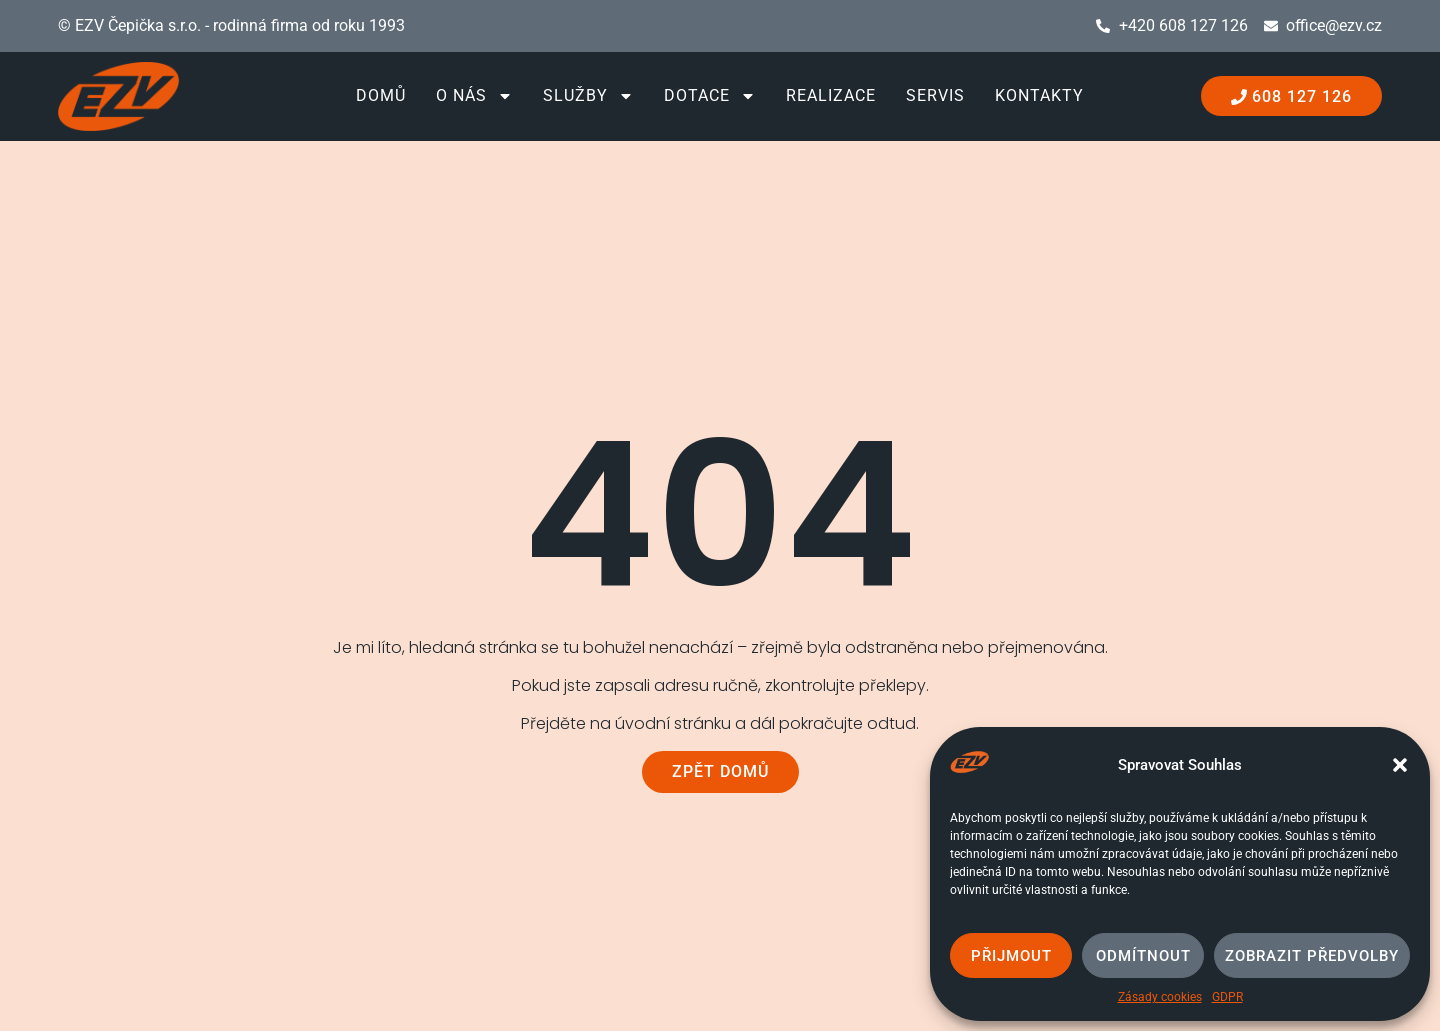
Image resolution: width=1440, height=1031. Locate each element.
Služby (588, 96)
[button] (1400, 765)
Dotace (710, 96)
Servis (935, 95)
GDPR (1227, 997)
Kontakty (1039, 95)
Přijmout (1011, 956)
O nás (474, 96)
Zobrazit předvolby (1312, 956)
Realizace (831, 95)
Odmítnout (1143, 956)
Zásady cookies (1160, 997)
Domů (381, 95)
